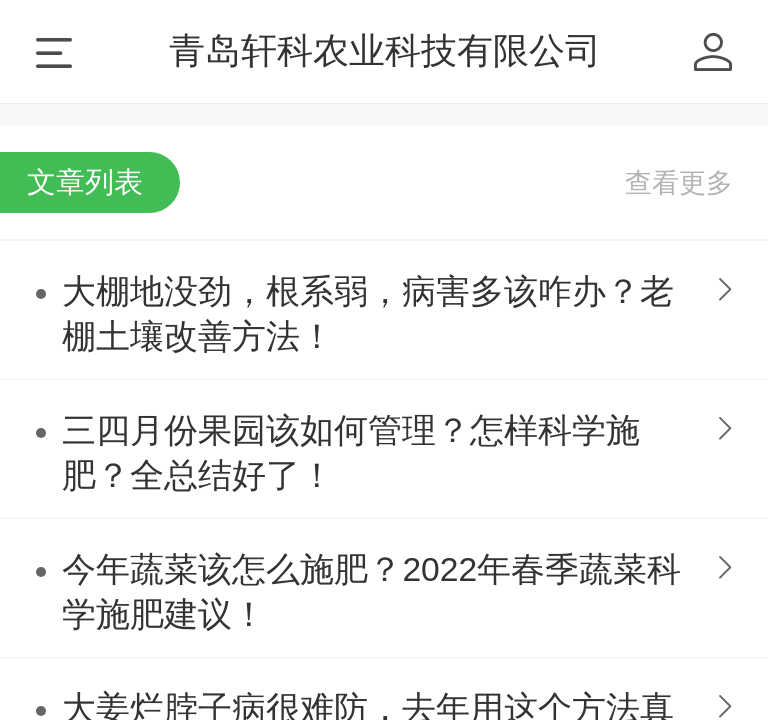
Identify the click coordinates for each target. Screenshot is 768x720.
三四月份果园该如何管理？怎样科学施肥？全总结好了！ (351, 453)
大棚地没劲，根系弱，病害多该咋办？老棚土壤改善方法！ (368, 314)
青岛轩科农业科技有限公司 (385, 50)
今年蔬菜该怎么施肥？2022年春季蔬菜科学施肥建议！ (371, 592)
